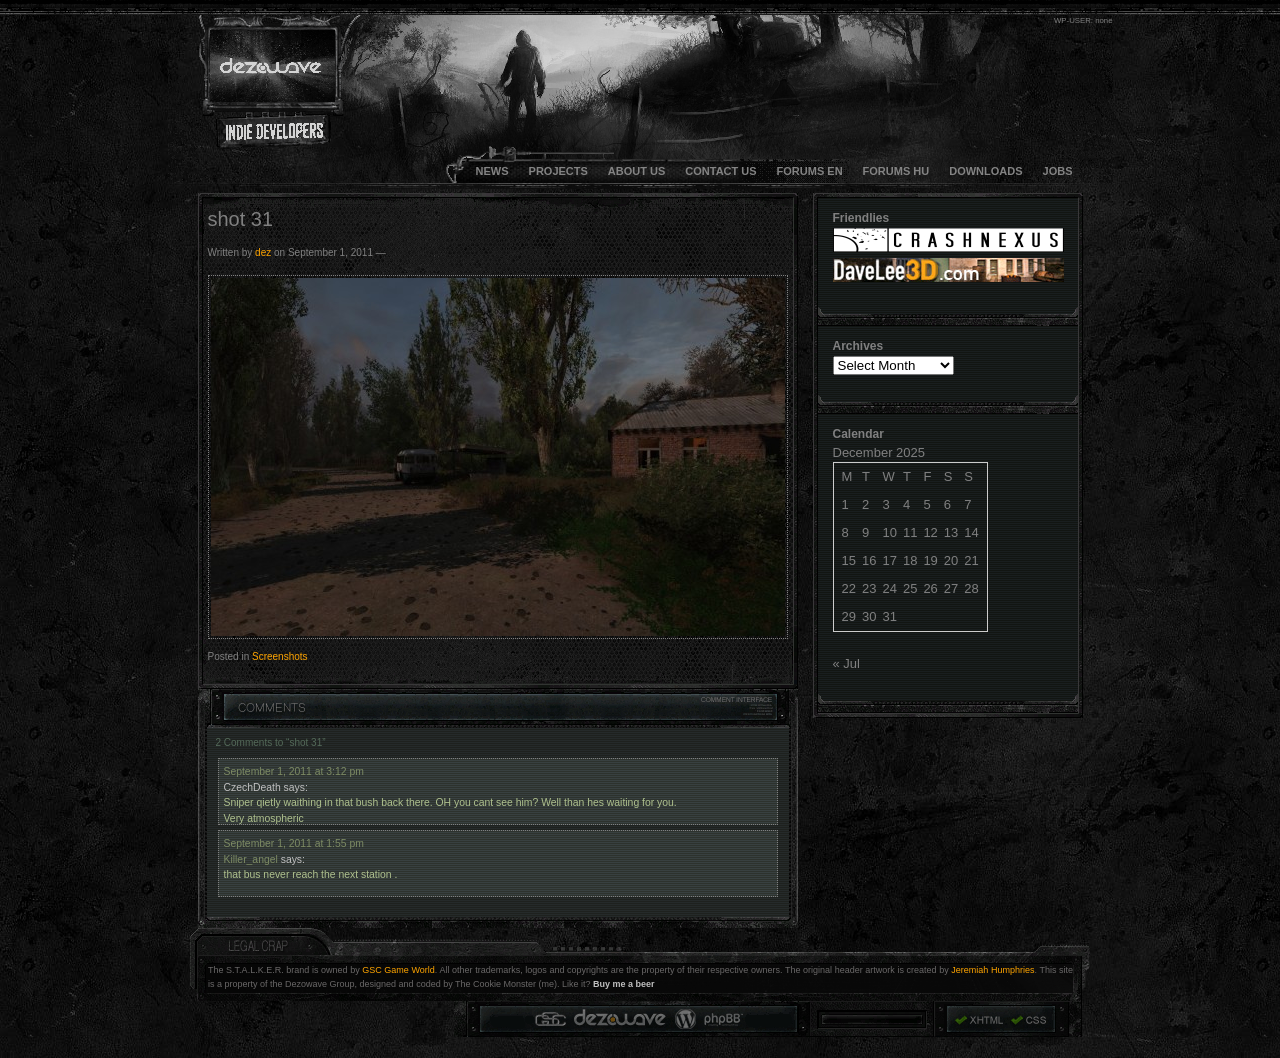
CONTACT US (720, 171)
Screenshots (280, 656)
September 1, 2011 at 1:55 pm (294, 843)
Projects (558, 171)
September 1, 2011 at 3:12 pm (294, 771)
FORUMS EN (810, 171)
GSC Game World (398, 970)
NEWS (492, 171)
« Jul (846, 663)
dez (263, 252)
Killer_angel (251, 859)
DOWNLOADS (985, 171)
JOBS (1058, 171)
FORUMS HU (896, 171)
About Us (636, 171)
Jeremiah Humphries (992, 970)
